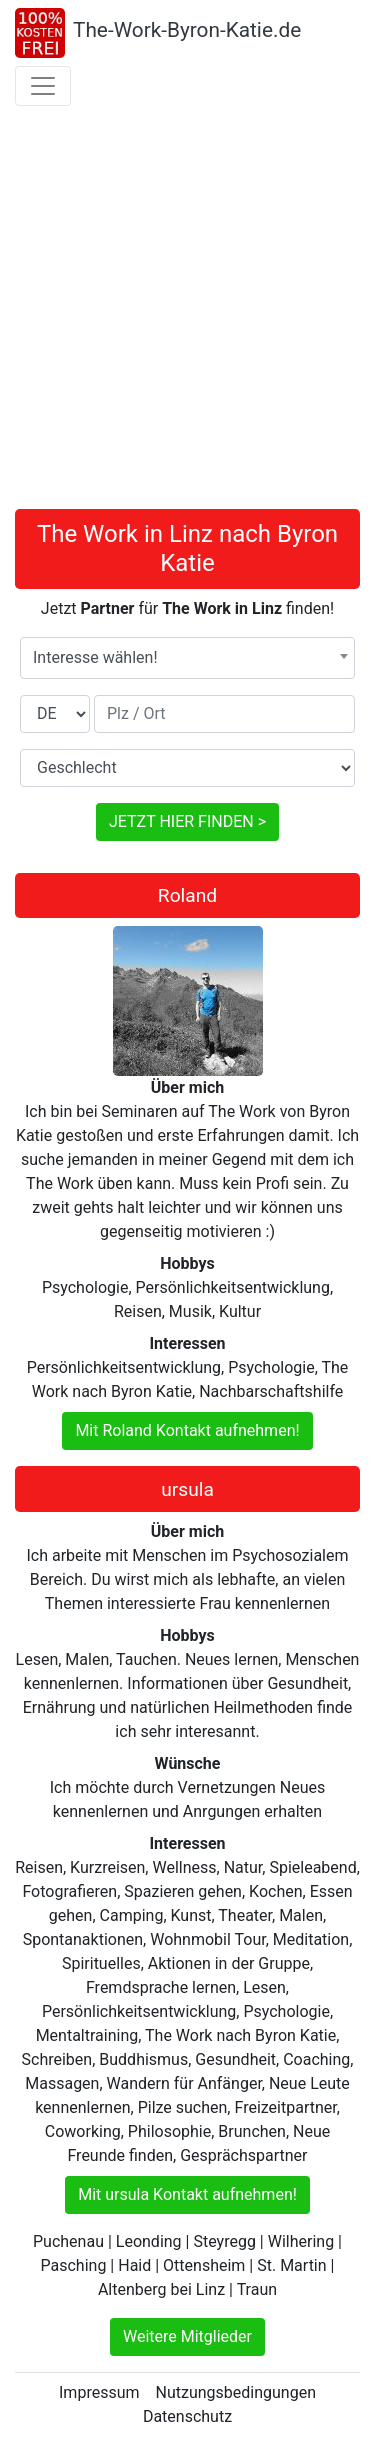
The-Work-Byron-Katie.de (187, 30)
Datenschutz (187, 2416)
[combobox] (187, 658)
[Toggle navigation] (43, 86)
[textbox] (187, 658)
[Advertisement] (187, 311)
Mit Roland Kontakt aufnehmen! (187, 1430)
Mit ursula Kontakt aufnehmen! (187, 2194)
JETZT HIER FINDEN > (187, 821)
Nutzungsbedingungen (236, 2392)
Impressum (99, 2392)
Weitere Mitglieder (187, 2336)
